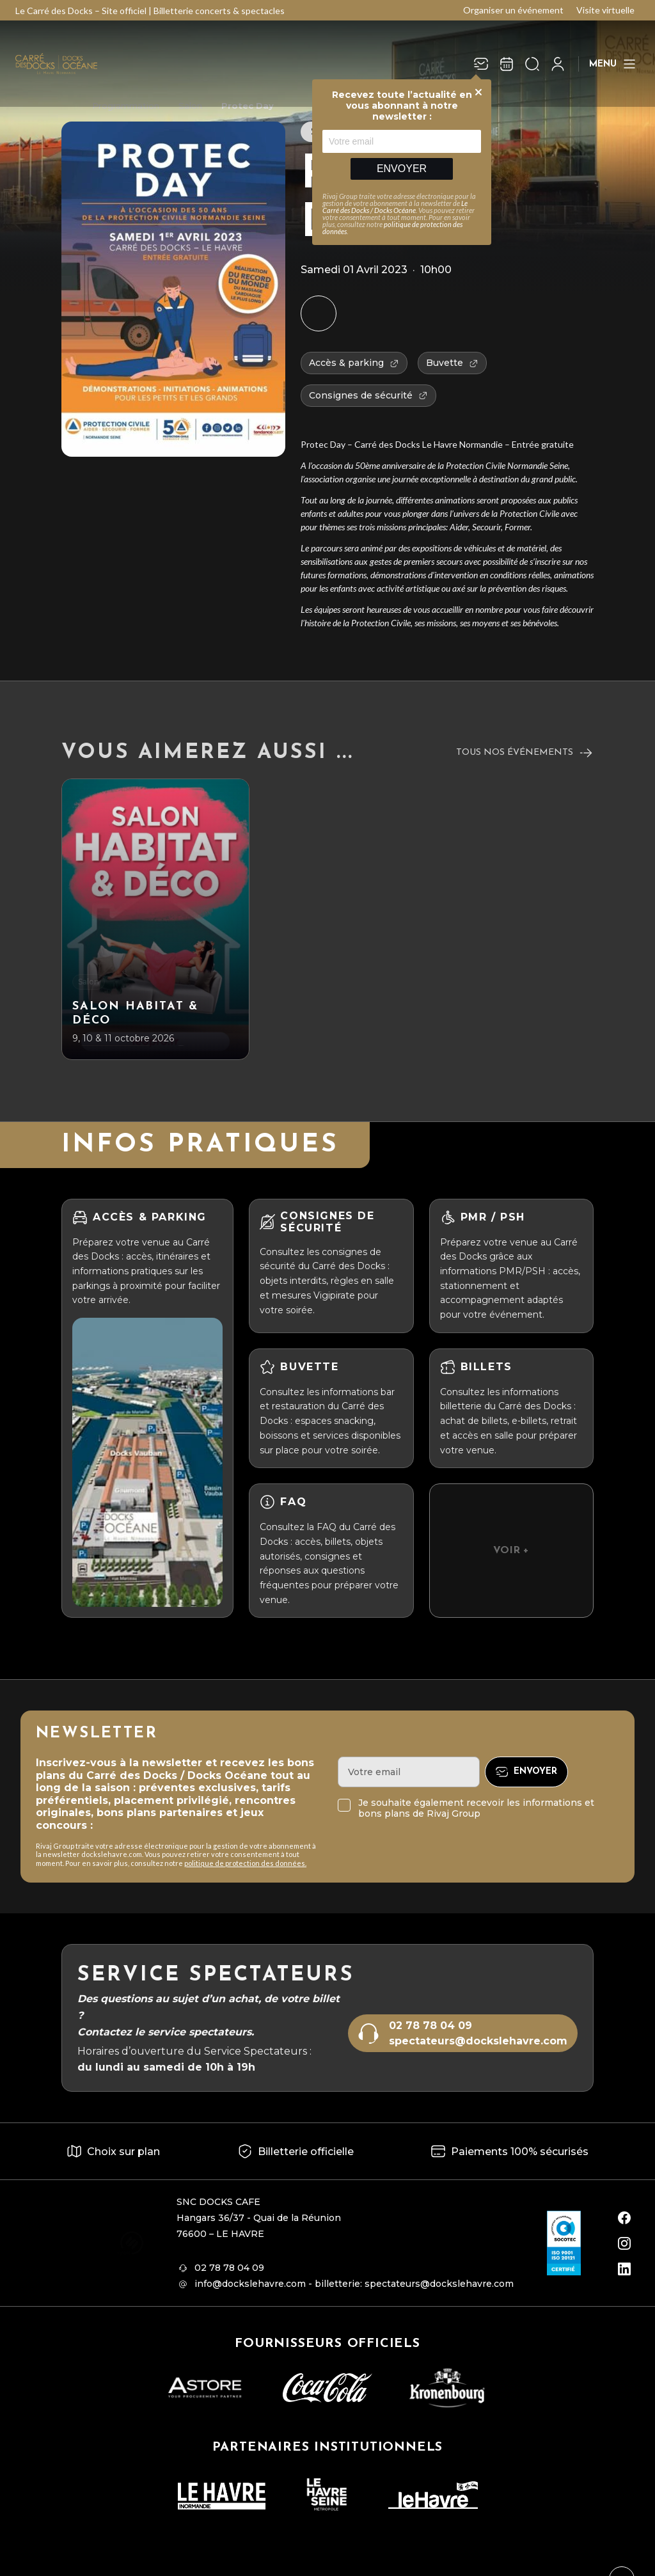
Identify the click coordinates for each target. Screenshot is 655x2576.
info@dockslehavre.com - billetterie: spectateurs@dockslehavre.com (354, 2283)
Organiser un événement (513, 9)
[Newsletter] (481, 64)
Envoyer (402, 168)
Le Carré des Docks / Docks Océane (395, 206)
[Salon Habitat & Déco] (155, 919)
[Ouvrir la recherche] (532, 64)
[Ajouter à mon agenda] (318, 313)
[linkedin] (624, 2269)
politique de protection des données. (245, 1863)
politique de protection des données (392, 227)
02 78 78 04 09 (430, 2025)
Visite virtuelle (605, 9)
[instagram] (624, 2243)
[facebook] (624, 2218)
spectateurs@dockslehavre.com (478, 2041)
